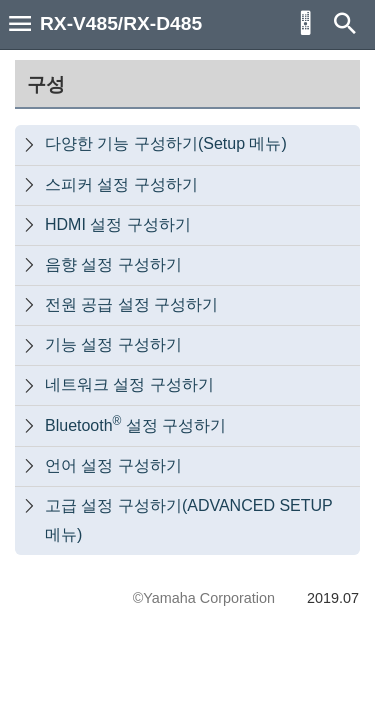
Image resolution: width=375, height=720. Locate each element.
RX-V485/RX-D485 (121, 23)
